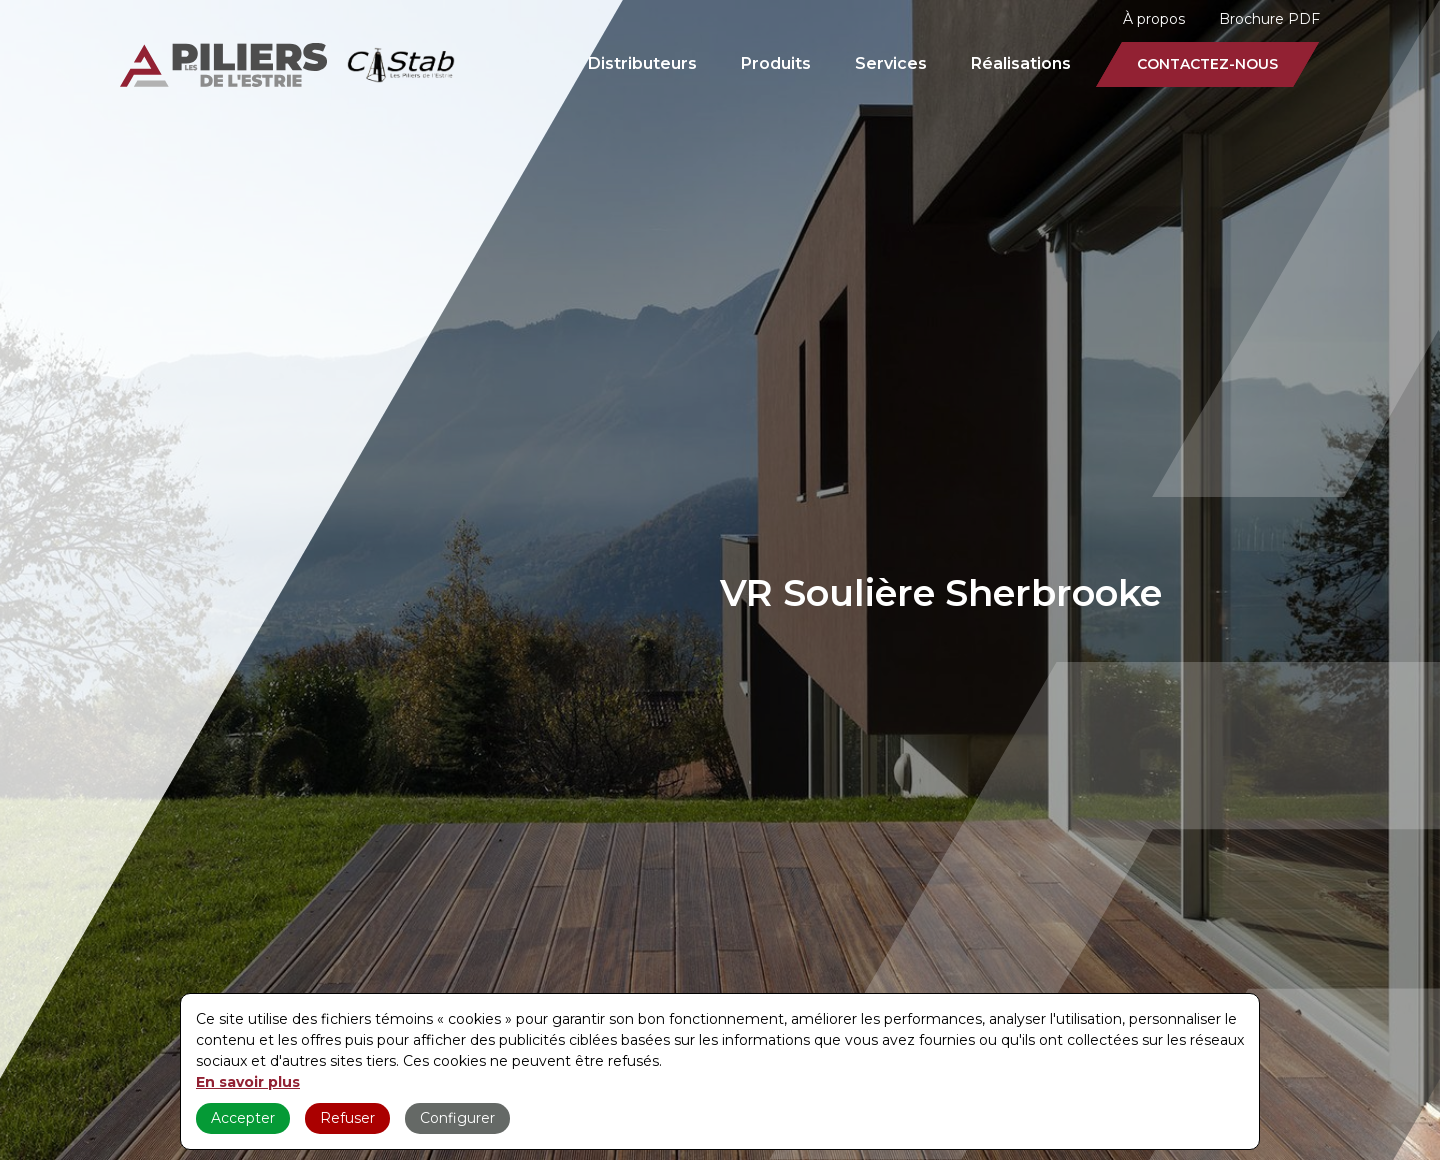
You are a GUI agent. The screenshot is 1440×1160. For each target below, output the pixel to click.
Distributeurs (642, 63)
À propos (1154, 19)
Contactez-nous (1207, 64)
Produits (776, 63)
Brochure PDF (1269, 19)
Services (891, 63)
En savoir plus (248, 1082)
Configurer (457, 1118)
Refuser (347, 1118)
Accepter (243, 1118)
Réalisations (1021, 63)
